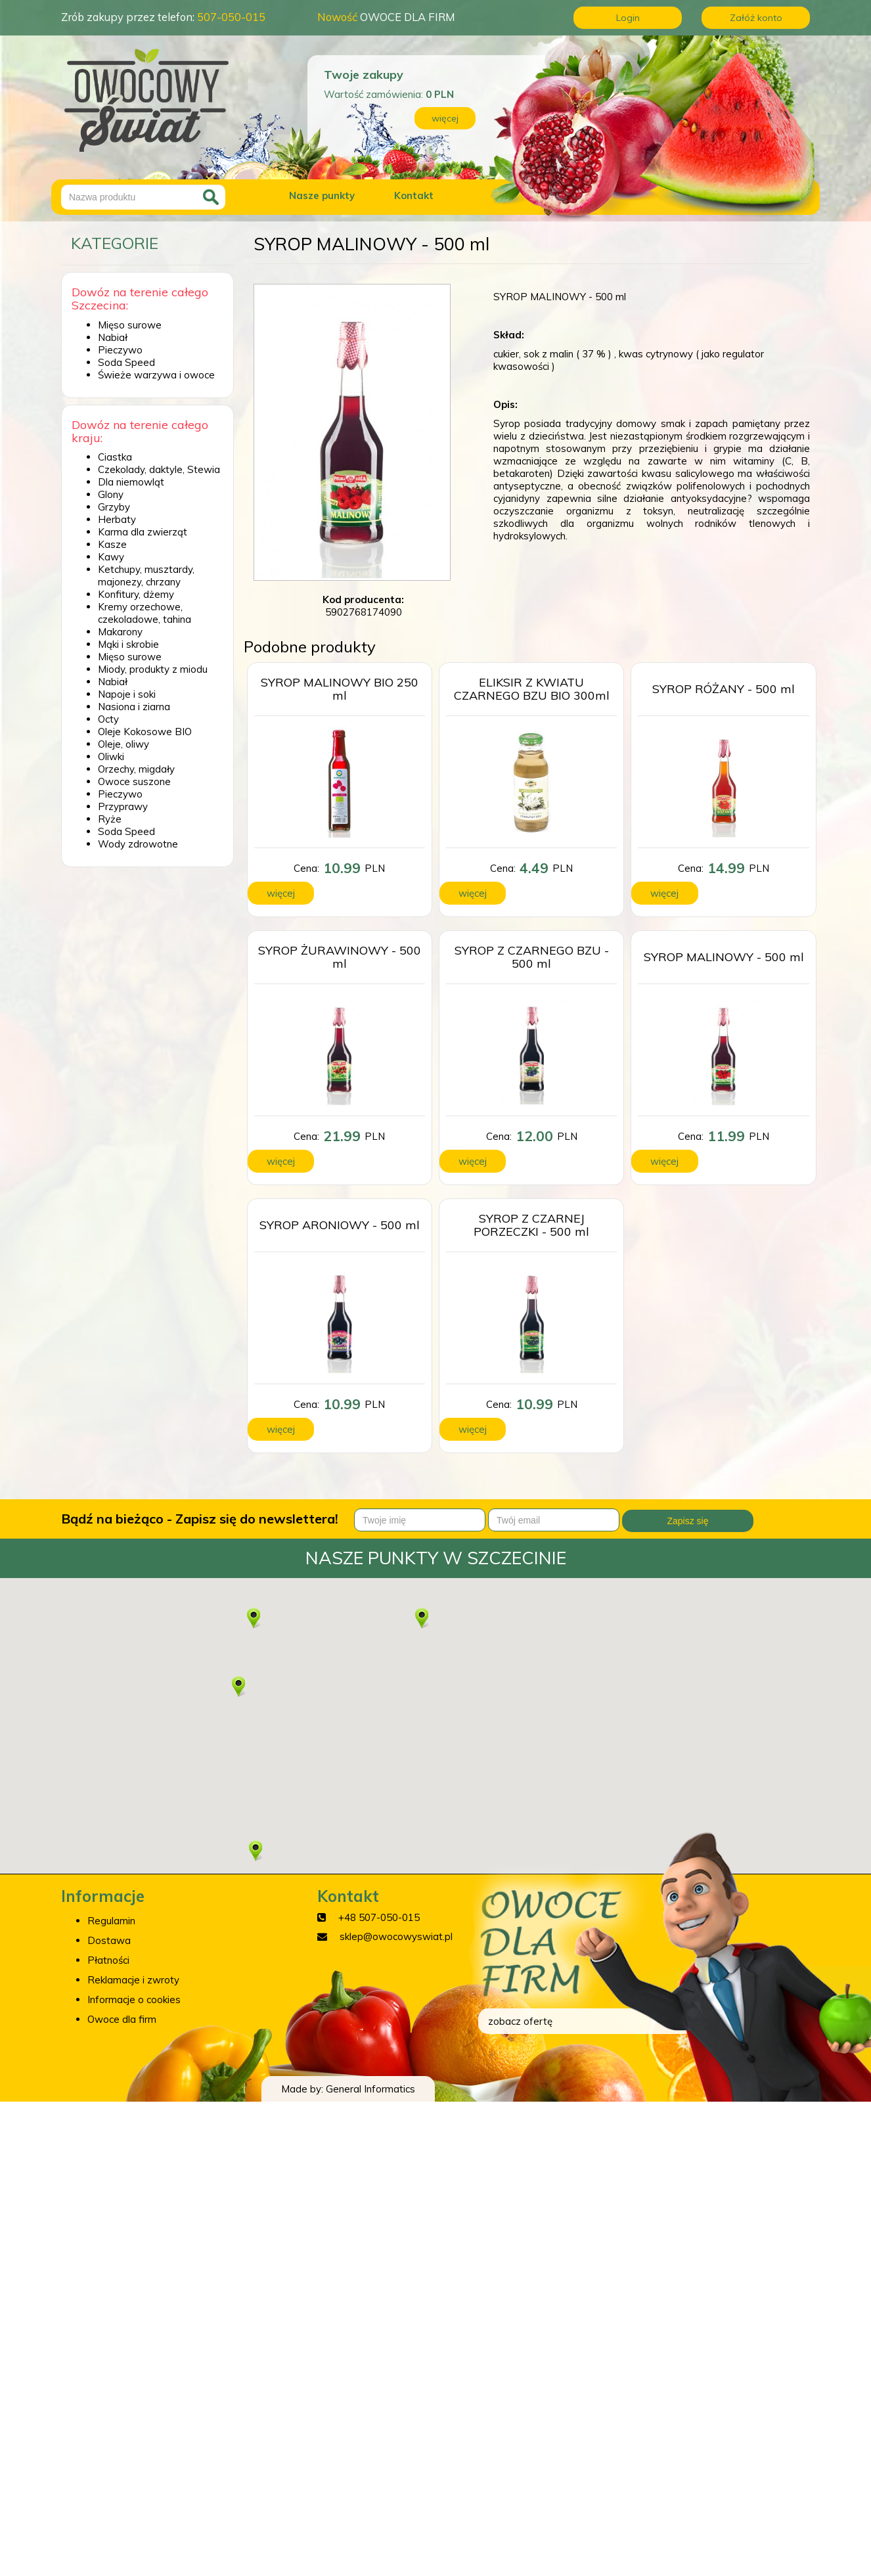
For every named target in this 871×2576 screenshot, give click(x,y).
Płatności (108, 1960)
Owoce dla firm (121, 2019)
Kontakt (414, 195)
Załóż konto (756, 18)
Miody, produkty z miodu (153, 669)
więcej (445, 118)
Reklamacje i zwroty (133, 1980)
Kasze (112, 544)
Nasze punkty (322, 195)
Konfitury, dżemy (136, 594)
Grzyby (114, 507)
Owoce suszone (134, 781)
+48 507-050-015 (379, 1917)
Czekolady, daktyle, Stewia (159, 469)
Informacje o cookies (134, 1999)
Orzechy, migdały (136, 769)
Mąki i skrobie (128, 644)
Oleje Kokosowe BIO (145, 731)
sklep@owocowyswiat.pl (396, 1936)
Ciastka (115, 457)
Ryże (110, 819)
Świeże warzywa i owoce (156, 375)
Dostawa (109, 1940)
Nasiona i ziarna (134, 706)
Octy (108, 719)
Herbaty (117, 519)
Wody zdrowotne (138, 844)
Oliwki (111, 756)
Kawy (111, 557)
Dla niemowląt (131, 482)
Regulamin (111, 1920)
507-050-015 (231, 17)
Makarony (120, 631)
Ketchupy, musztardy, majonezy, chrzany (146, 575)
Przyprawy (123, 806)
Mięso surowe (130, 325)
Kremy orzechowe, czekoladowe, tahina (144, 612)
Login (628, 18)
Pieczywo (120, 350)
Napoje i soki (127, 694)
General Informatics (370, 2089)
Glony (110, 494)
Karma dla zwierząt (142, 532)
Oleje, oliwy (123, 744)
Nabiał (112, 337)
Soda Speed (126, 362)
